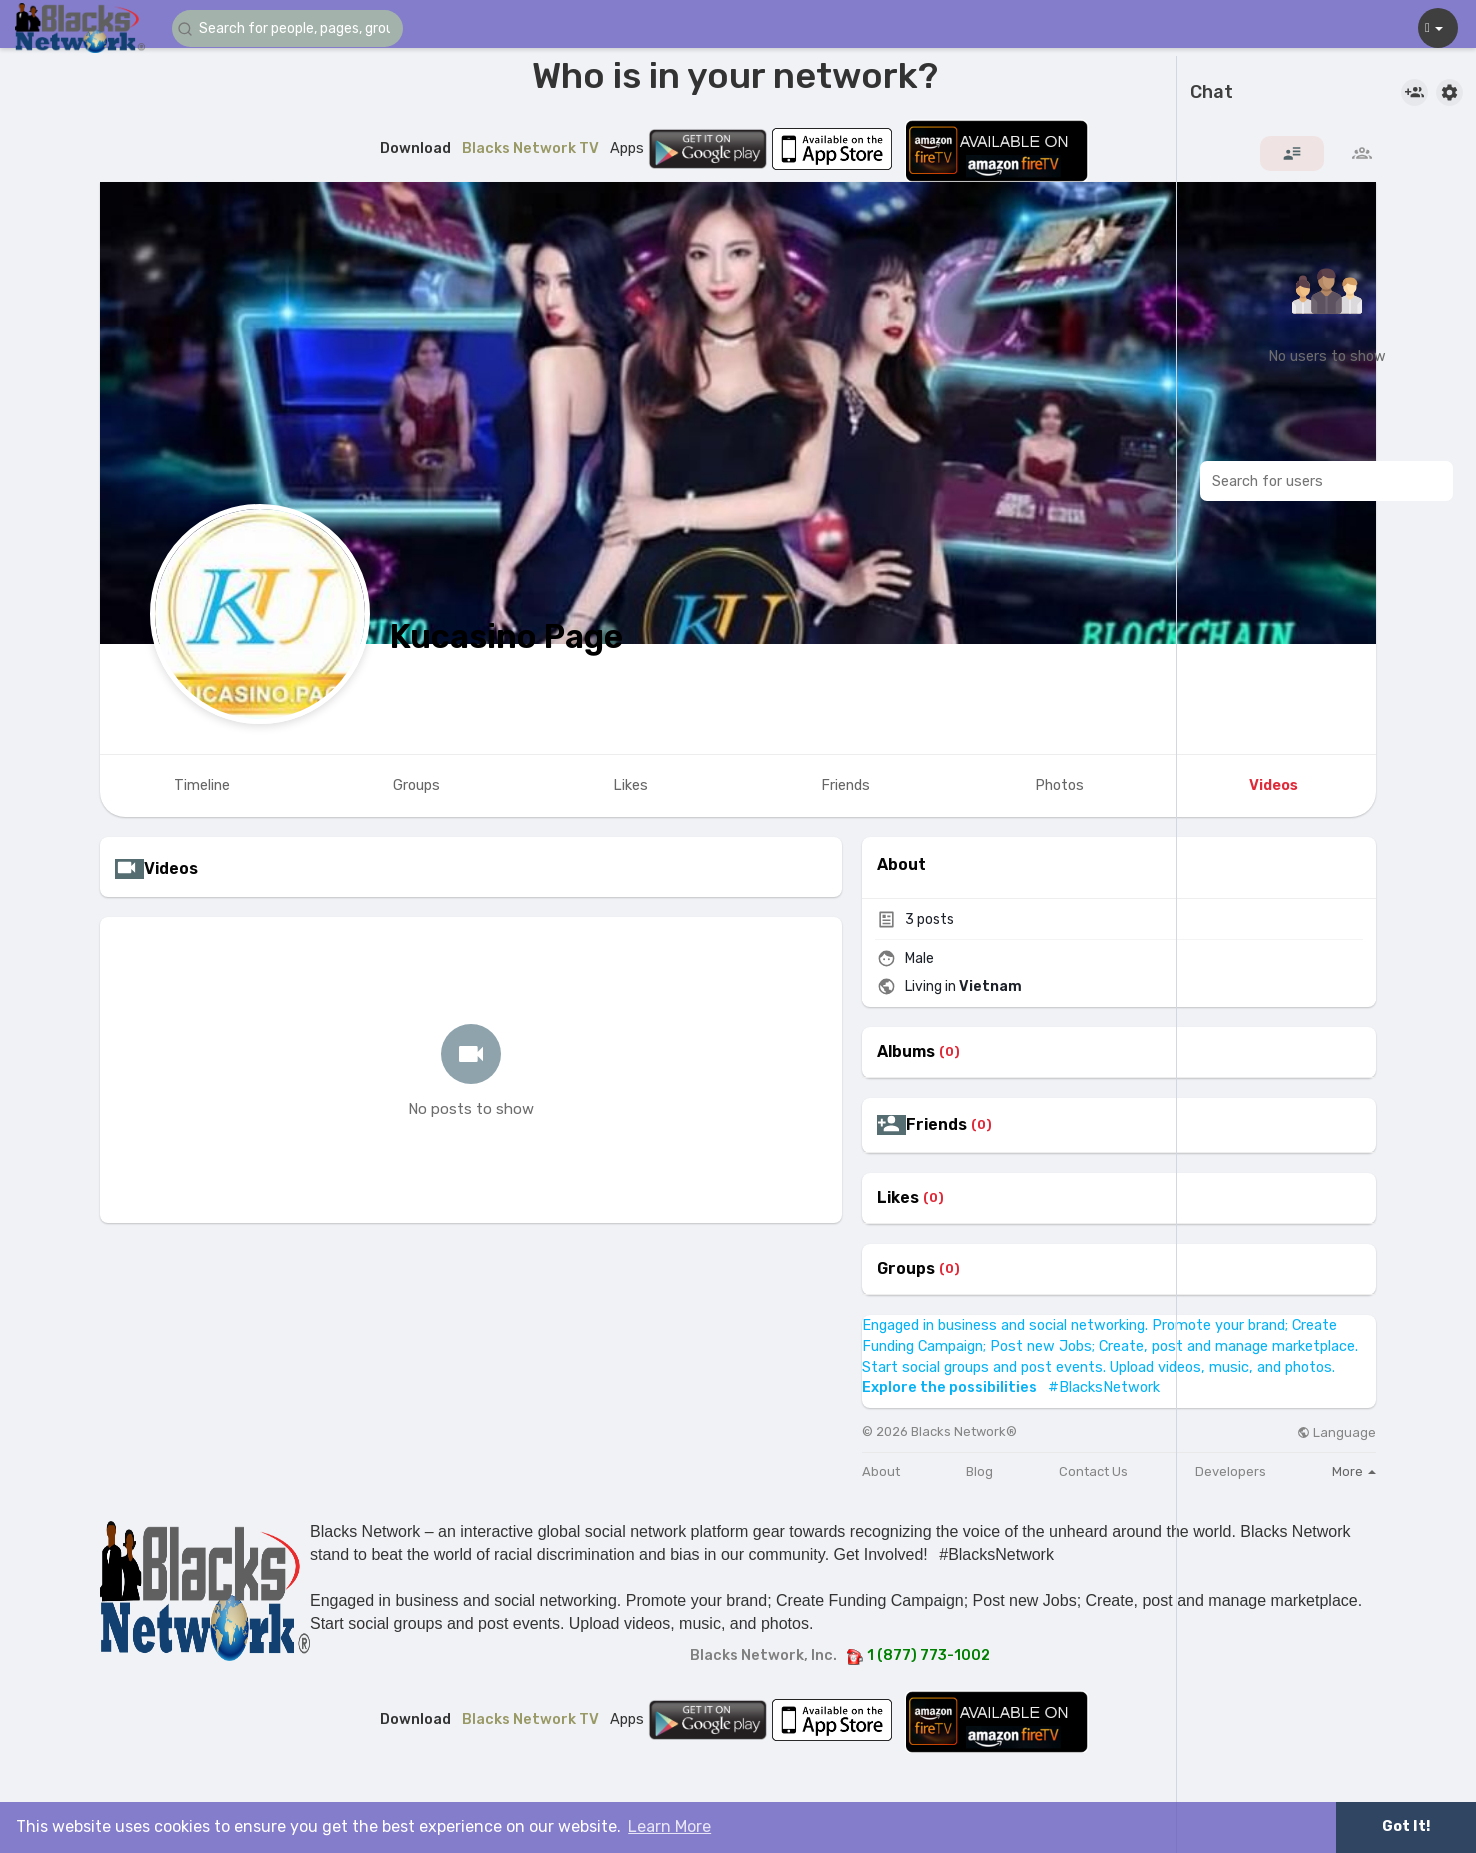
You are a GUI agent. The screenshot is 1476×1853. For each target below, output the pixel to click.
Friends (936, 1125)
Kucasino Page (506, 636)
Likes (898, 1198)
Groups (906, 1269)
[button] (292, 28)
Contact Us (1093, 1471)
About (881, 1471)
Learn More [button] (669, 1826)
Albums (906, 1052)
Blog (979, 1471)
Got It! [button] (1406, 1826)
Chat (1211, 93)
